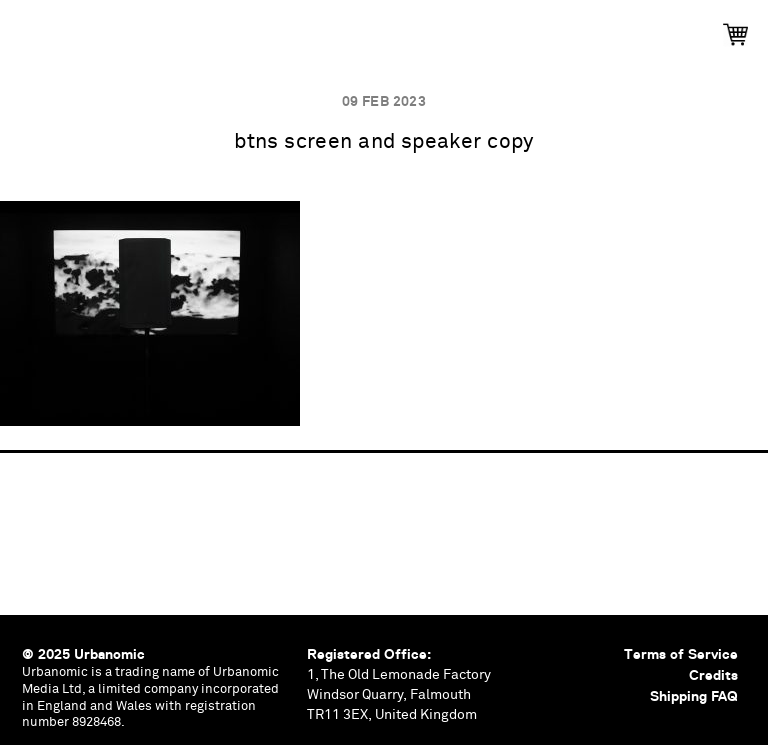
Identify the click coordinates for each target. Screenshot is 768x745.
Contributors (587, 27)
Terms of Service (681, 654)
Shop (703, 27)
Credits (713, 675)
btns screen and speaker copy (384, 142)
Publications (92, 27)
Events (213, 27)
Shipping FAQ (694, 696)
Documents (447, 27)
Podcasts (323, 27)
